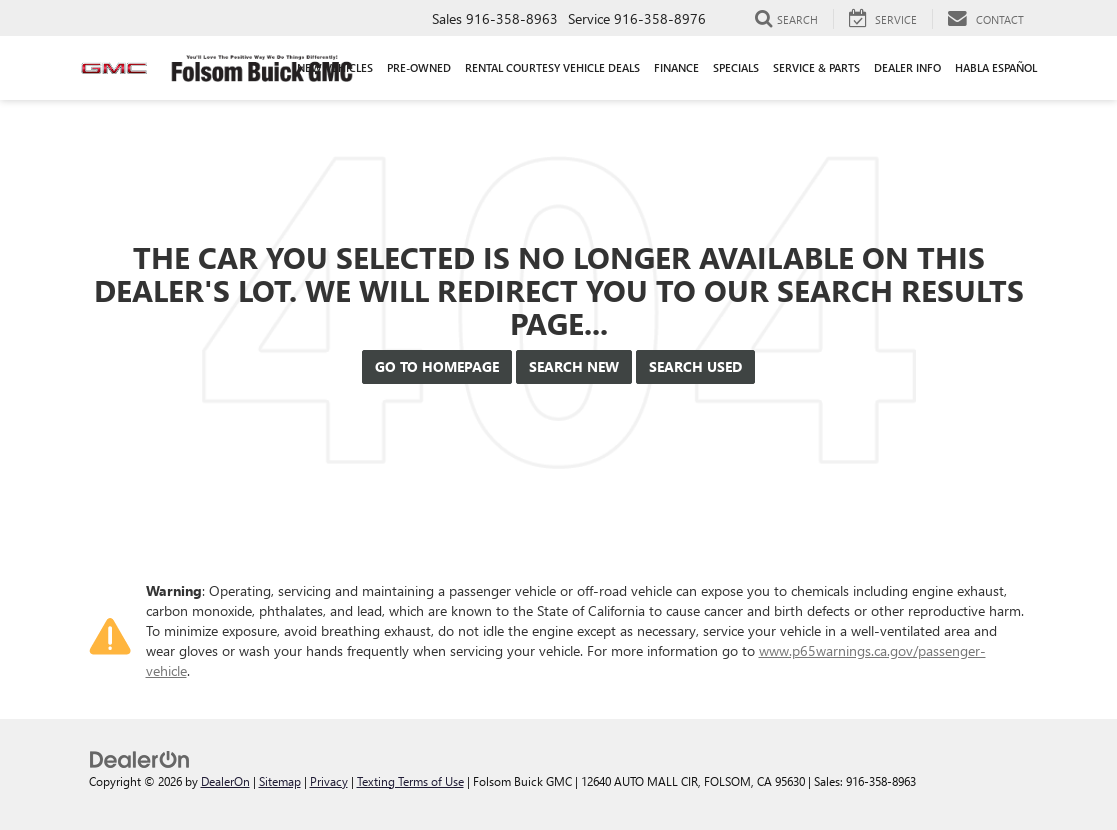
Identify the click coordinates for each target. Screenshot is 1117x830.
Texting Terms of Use (410, 781)
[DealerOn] (140, 757)
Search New (574, 366)
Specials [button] (736, 67)
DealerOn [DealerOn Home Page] (225, 781)
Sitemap (280, 781)
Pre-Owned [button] (419, 67)
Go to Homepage (437, 366)
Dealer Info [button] (907, 67)
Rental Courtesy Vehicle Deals (552, 67)
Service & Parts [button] (816, 67)
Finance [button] (676, 67)
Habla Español (996, 67)
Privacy (329, 781)
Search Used (695, 366)
